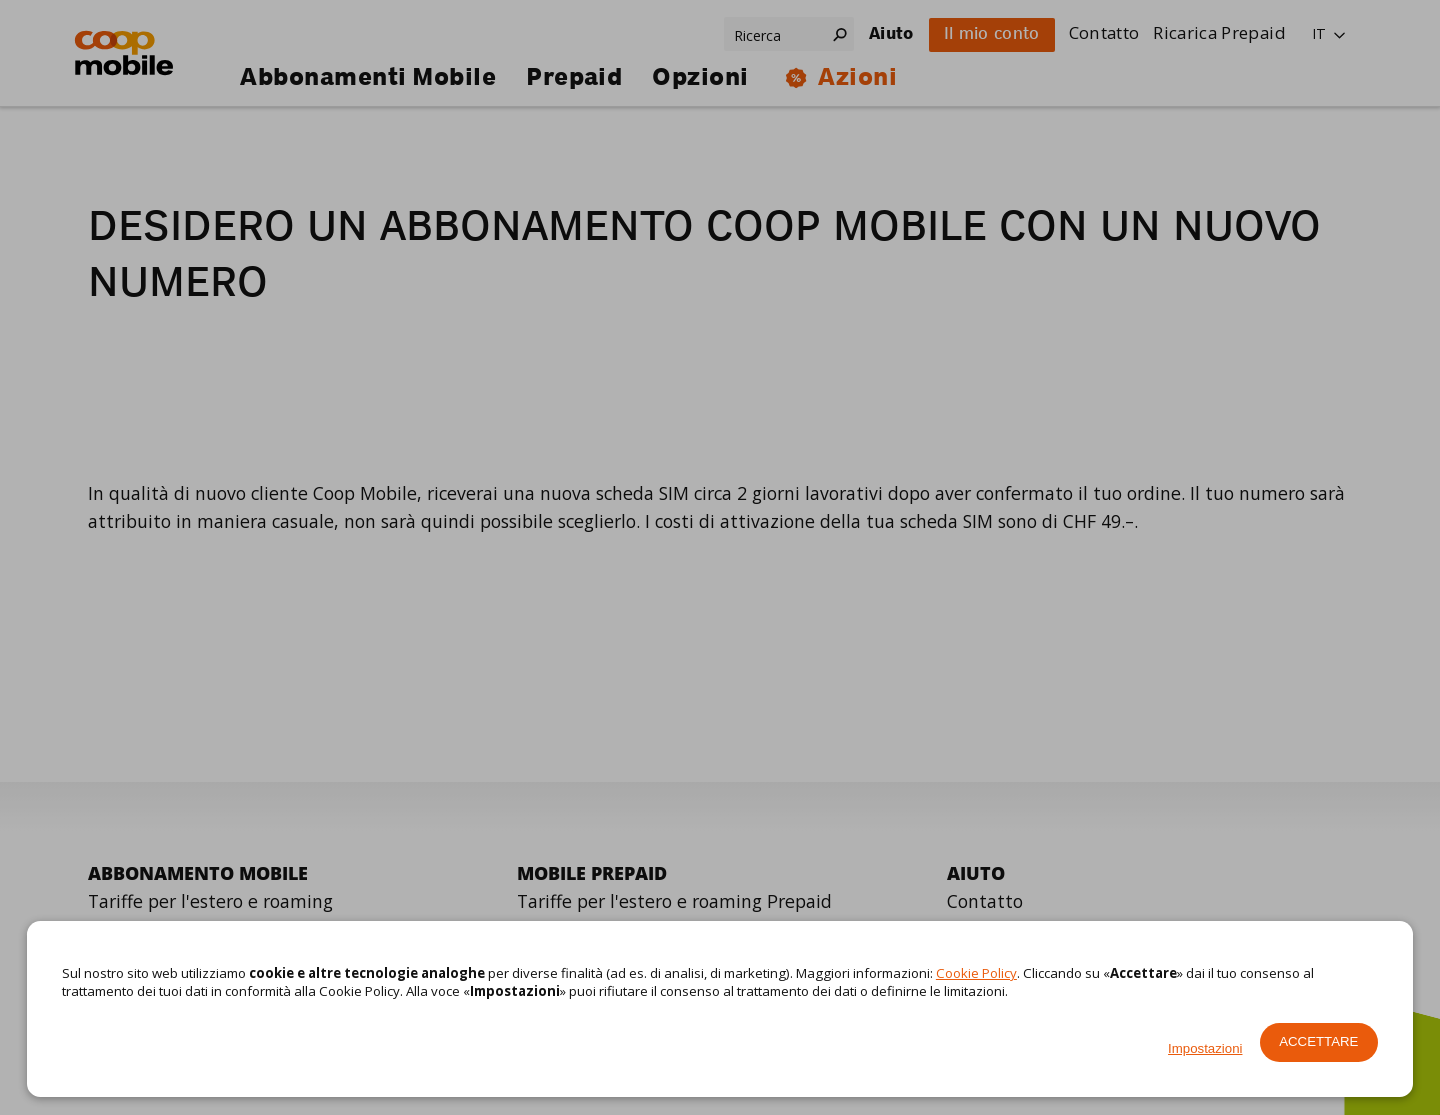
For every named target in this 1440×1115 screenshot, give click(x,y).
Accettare (1318, 1041)
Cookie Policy (976, 973)
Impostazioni (1205, 1048)
